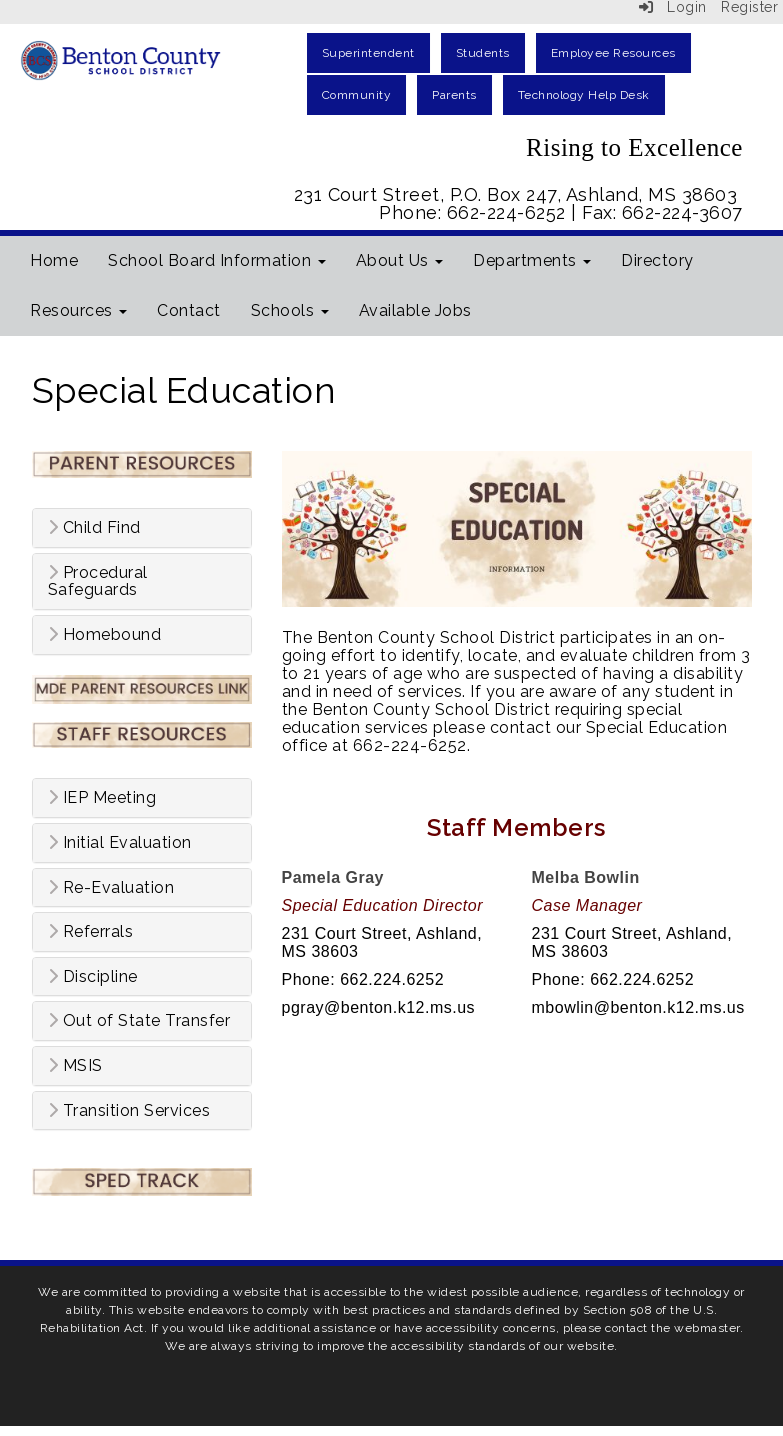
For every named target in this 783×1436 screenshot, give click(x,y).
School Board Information (217, 260)
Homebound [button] (105, 635)
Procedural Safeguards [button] (98, 581)
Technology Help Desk (584, 95)
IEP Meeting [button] (102, 798)
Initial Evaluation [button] (120, 843)
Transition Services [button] (129, 1111)
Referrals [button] (91, 932)
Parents (454, 95)
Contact (189, 310)
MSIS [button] (75, 1066)
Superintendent (368, 53)
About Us (400, 260)
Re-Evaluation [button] (111, 888)
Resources (78, 310)
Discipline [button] (93, 977)
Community (357, 95)
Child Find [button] (94, 528)
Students (483, 53)
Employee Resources (613, 53)
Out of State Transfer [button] (139, 1021)
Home (54, 260)
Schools (290, 310)
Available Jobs (415, 310)
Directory (657, 260)
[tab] (142, 528)
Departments (532, 260)
